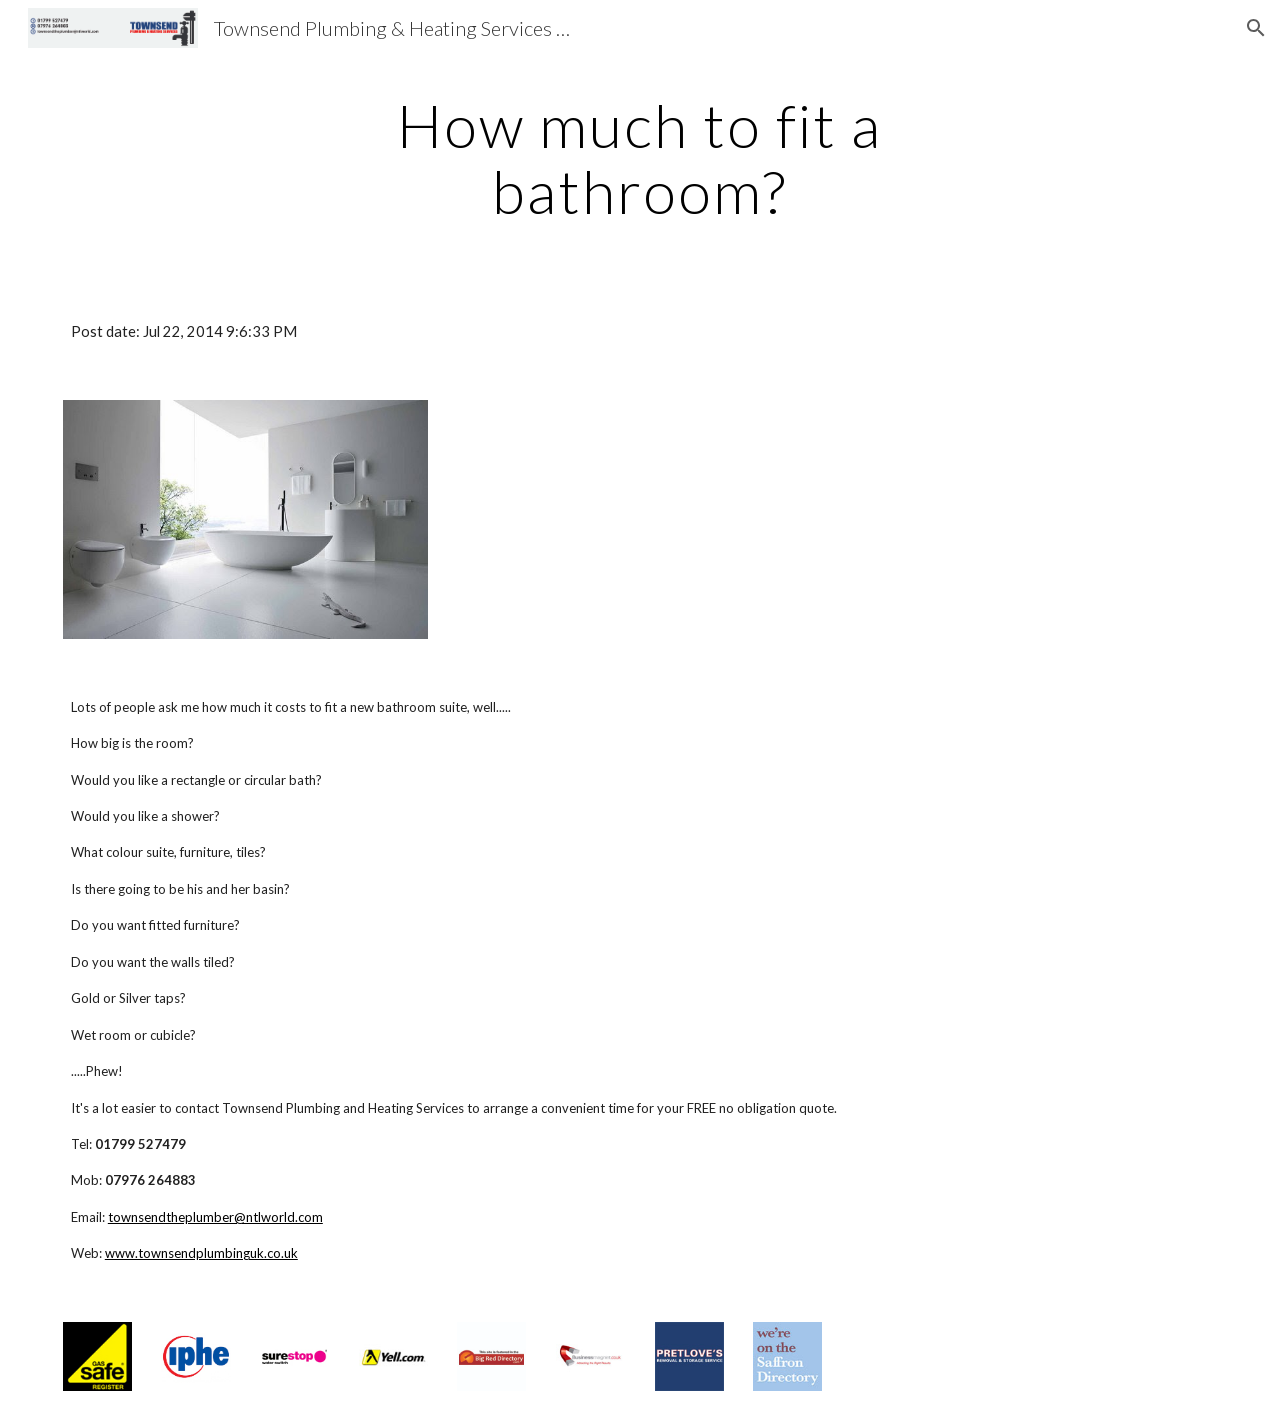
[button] (1256, 28)
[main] (640, 158)
